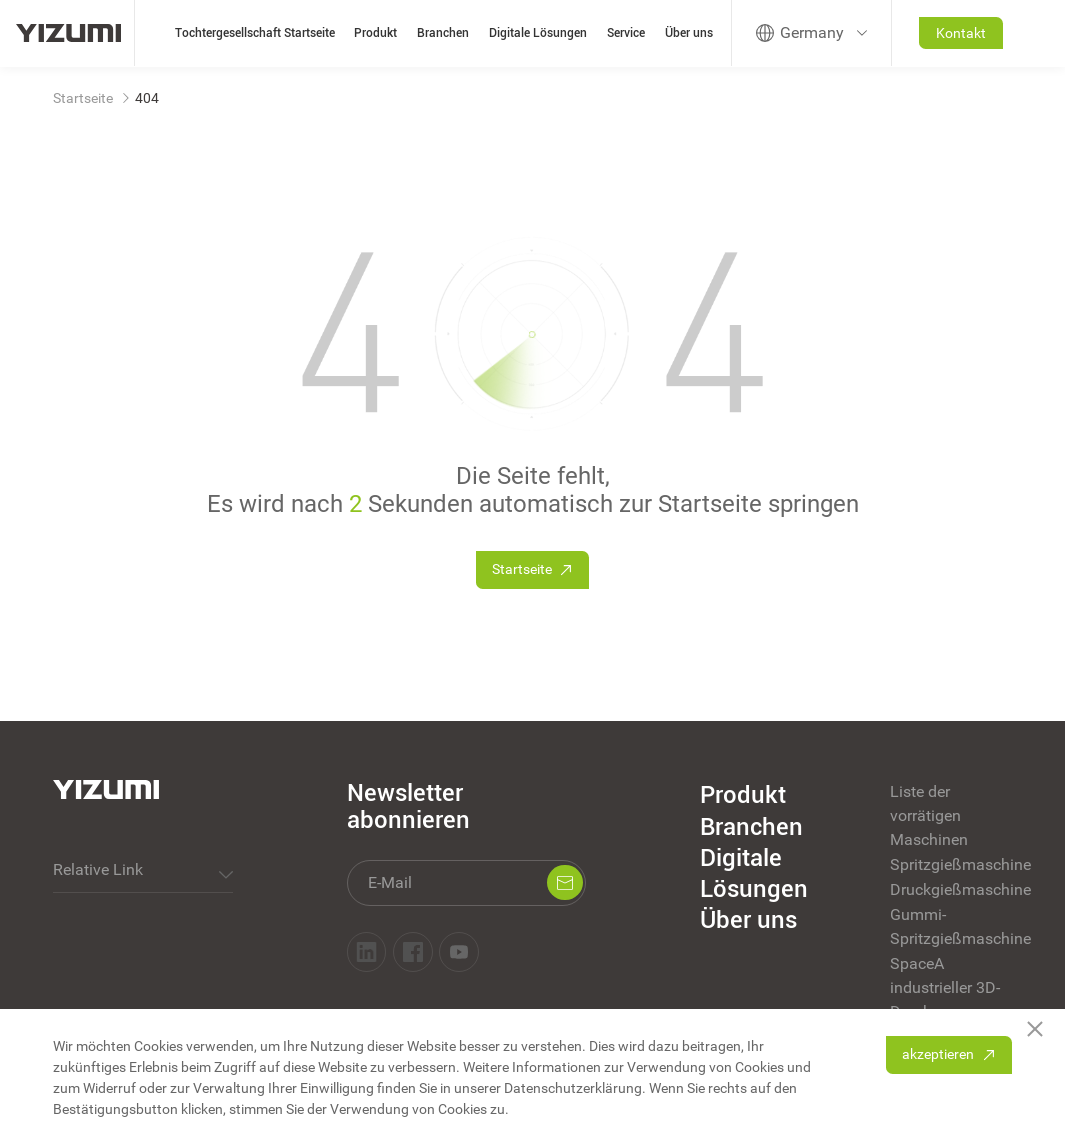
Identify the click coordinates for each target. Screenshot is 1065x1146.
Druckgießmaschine (950, 889)
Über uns (689, 33)
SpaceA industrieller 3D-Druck (945, 987)
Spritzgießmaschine (950, 864)
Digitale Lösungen (538, 33)
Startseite (83, 98)
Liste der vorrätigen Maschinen (929, 815)
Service (626, 33)
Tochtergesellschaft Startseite (255, 33)
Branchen (443, 33)
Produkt (375, 33)
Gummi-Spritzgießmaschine (950, 926)
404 (147, 98)
